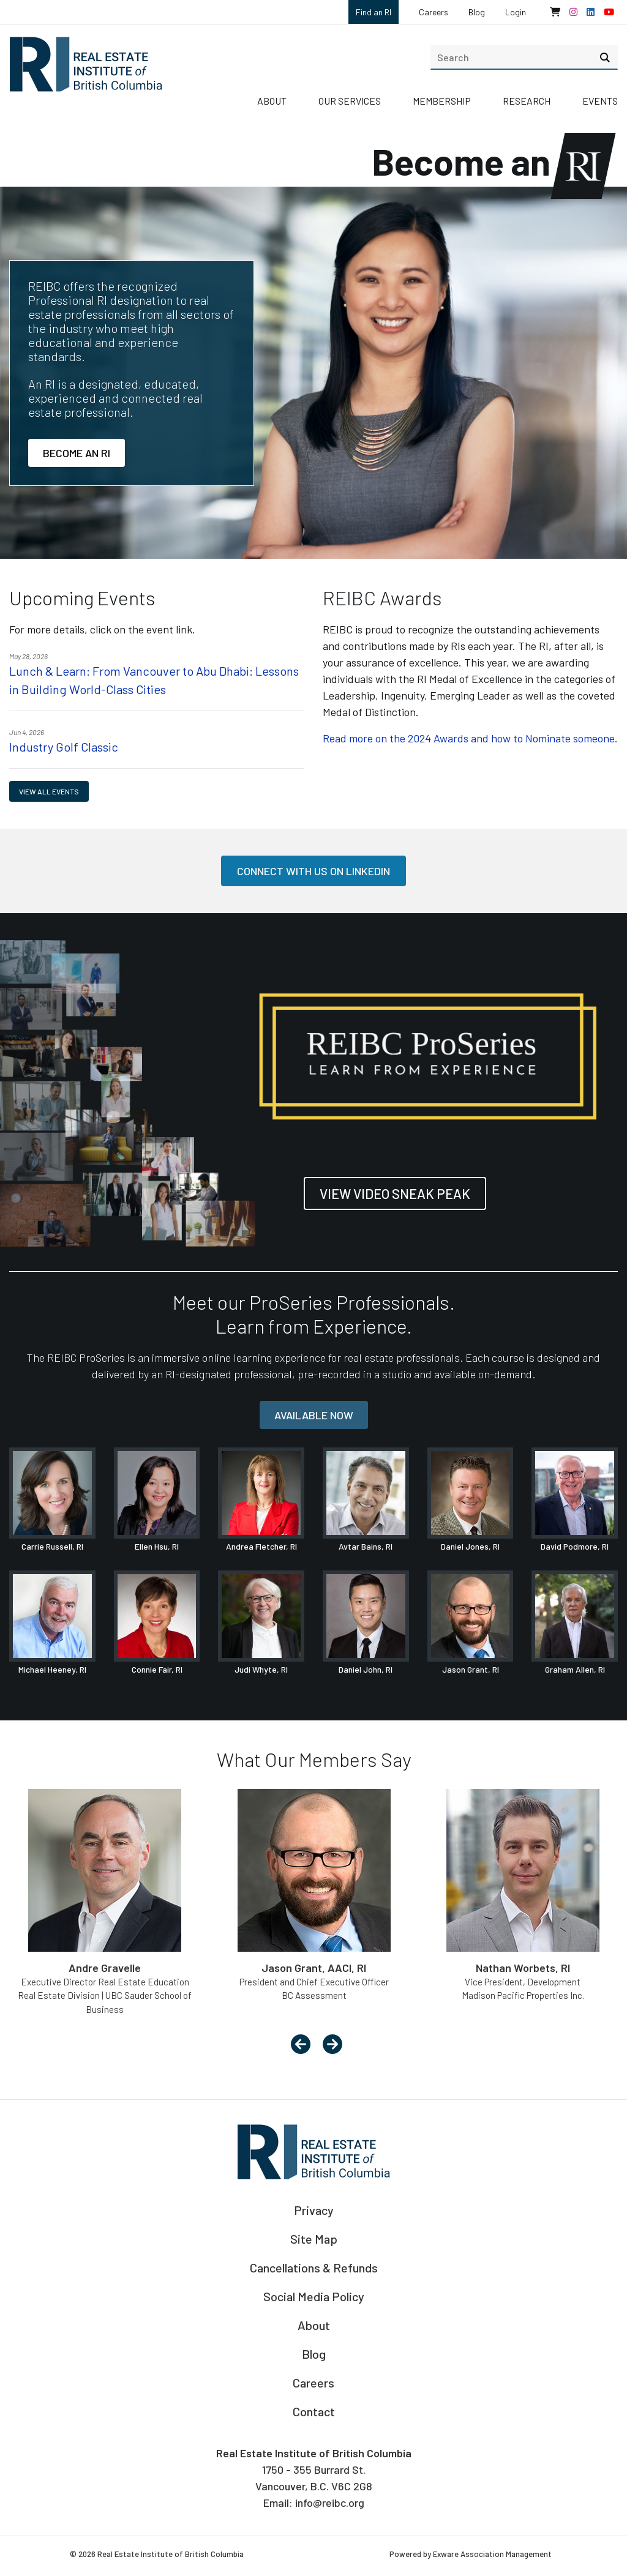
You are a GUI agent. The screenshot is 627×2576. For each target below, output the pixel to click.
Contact (314, 2411)
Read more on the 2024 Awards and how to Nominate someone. (470, 738)
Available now (313, 1415)
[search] (524, 57)
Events (600, 100)
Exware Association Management (492, 2554)
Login (515, 12)
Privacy (314, 2210)
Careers (433, 12)
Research (526, 100)
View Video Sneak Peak (395, 1193)
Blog (476, 12)
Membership (442, 100)
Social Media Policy (313, 2296)
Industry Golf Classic (63, 746)
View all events (49, 791)
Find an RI (373, 12)
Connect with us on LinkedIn (313, 871)
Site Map (313, 2239)
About (272, 100)
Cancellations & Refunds (314, 2267)
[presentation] (300, 2045)
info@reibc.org (329, 2502)
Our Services (349, 100)
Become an (490, 161)
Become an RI (76, 453)
